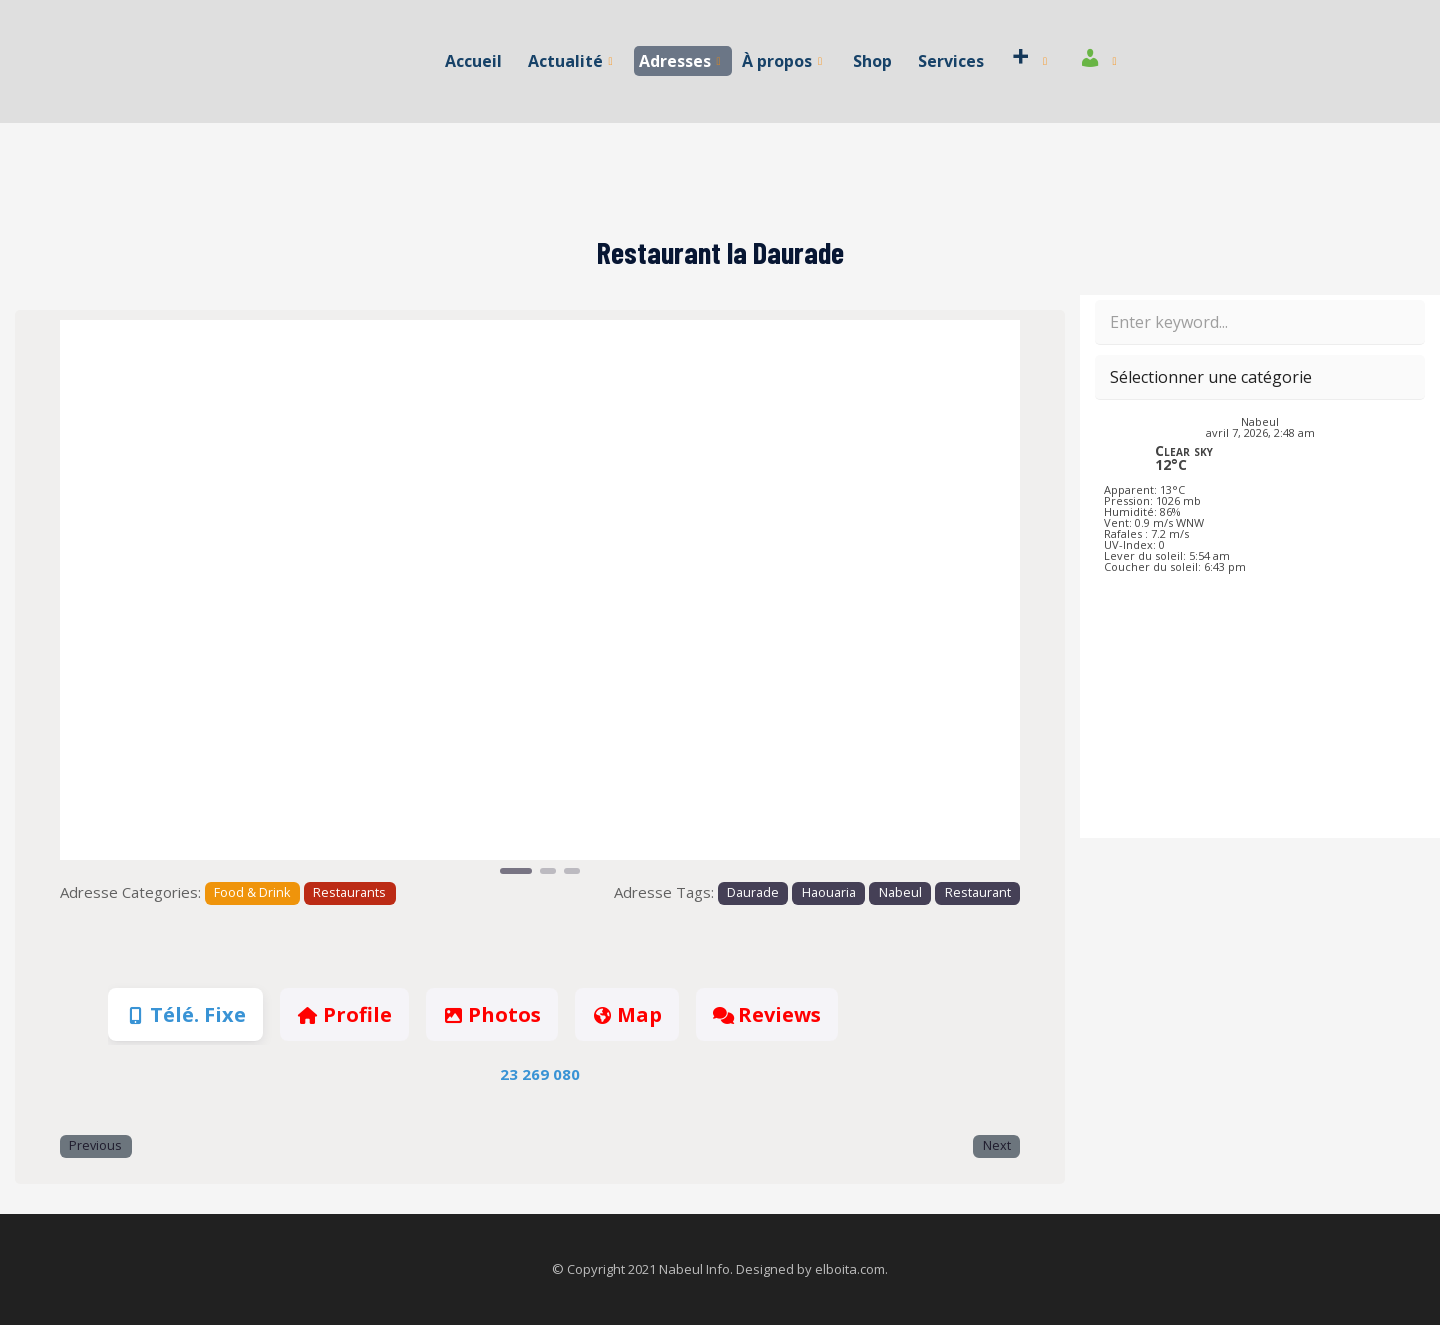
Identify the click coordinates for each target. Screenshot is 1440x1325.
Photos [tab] (492, 1014)
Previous (95, 1145)
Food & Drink (252, 892)
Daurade (753, 892)
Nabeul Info (694, 1269)
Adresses (680, 61)
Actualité (570, 61)
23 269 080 (540, 1074)
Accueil (474, 61)
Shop (872, 61)
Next (997, 1145)
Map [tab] (627, 1014)
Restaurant (978, 892)
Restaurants (349, 892)
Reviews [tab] (767, 1014)
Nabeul (900, 892)
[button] (132, 599)
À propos (782, 61)
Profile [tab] (344, 1014)
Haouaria (829, 892)
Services (950, 61)
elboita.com (850, 1269)
